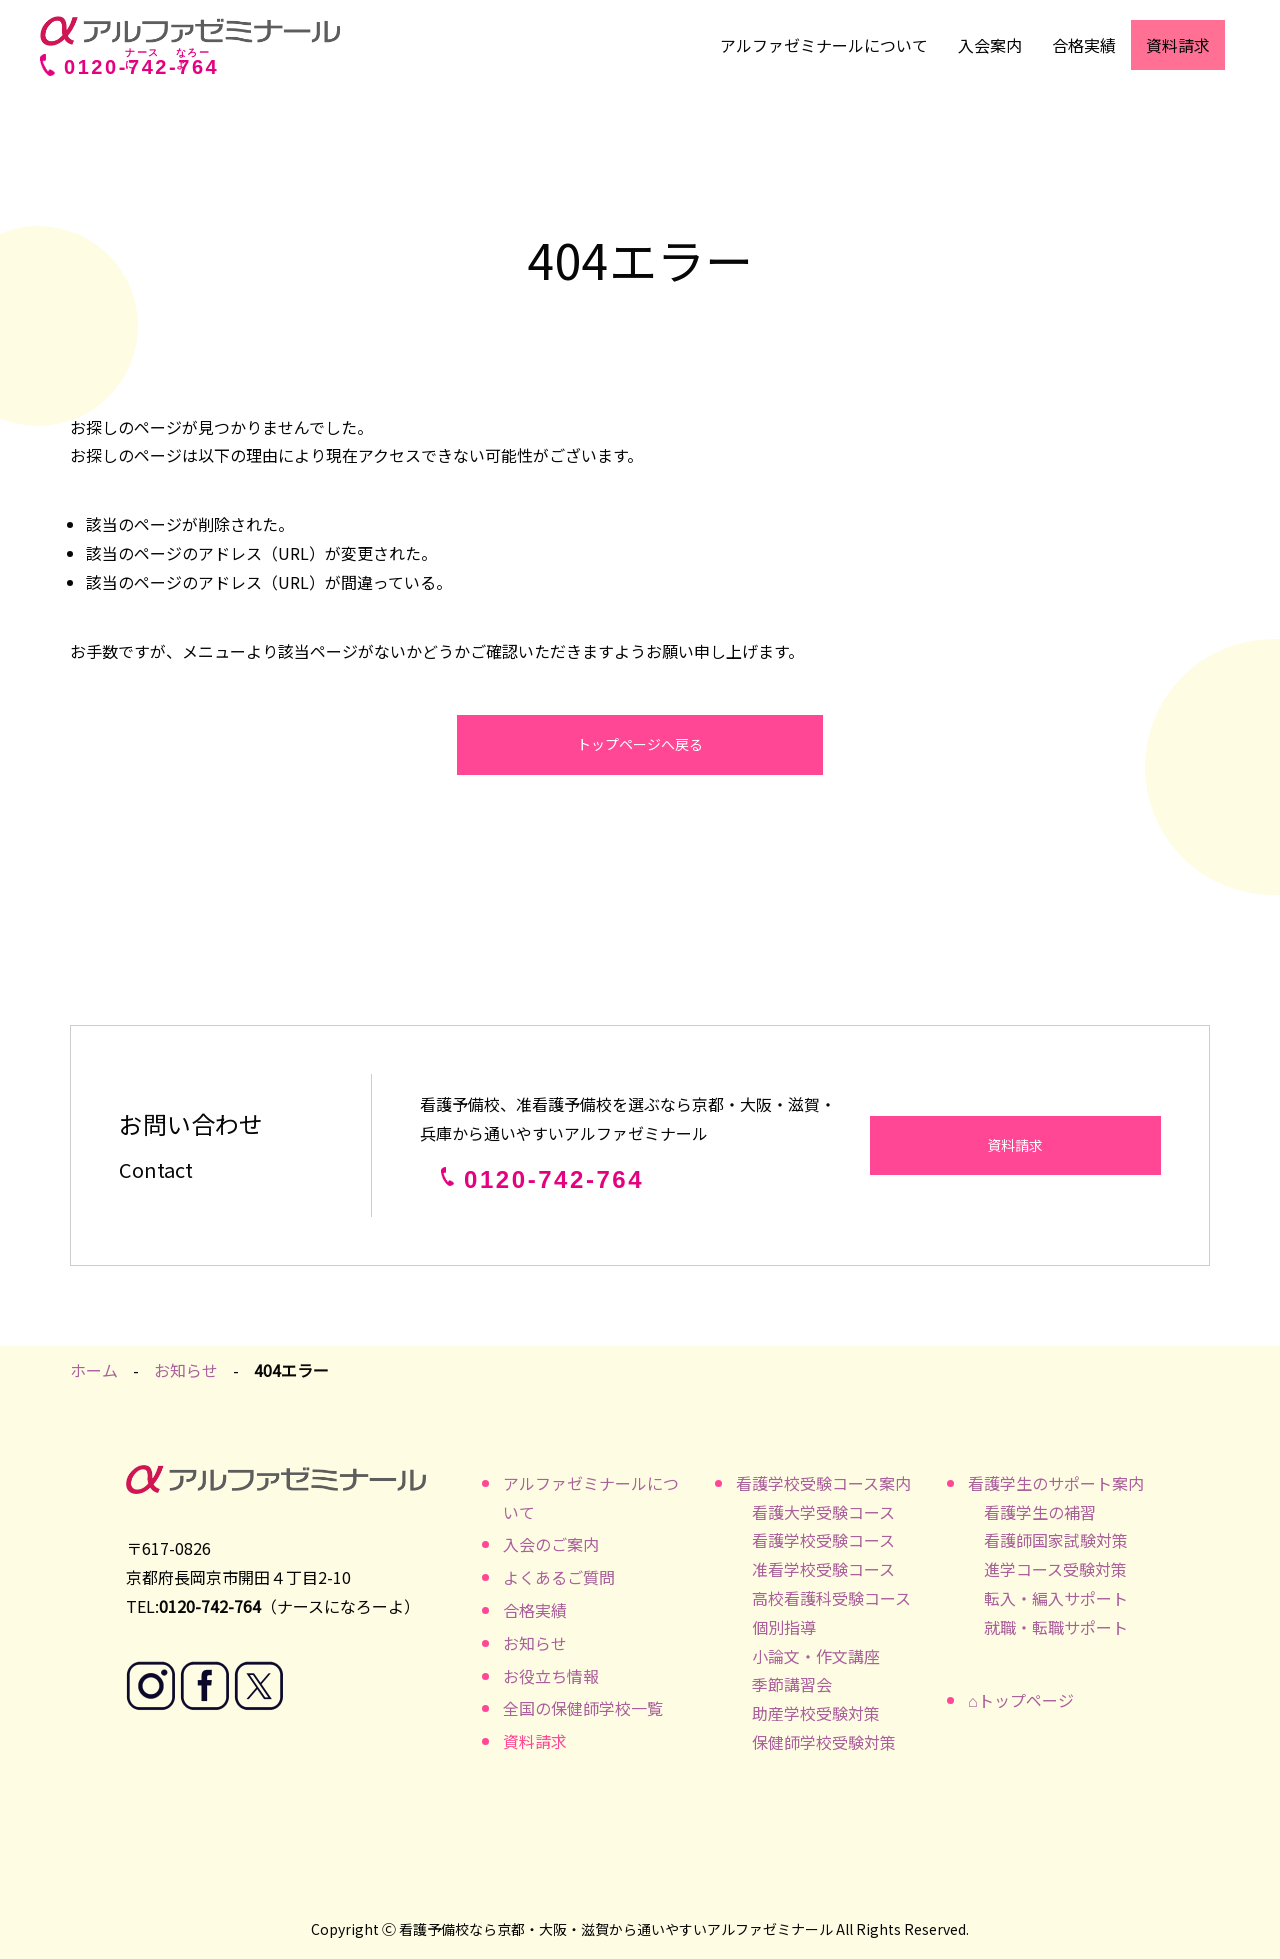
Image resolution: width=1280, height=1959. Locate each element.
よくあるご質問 (559, 1577)
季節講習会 (792, 1684)
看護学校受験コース (823, 1540)
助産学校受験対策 (816, 1713)
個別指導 (784, 1627)
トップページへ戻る (640, 744)
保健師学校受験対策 (824, 1742)
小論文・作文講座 (816, 1656)
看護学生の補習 (1040, 1512)
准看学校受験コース (823, 1569)
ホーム (94, 1370)
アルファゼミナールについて (824, 45)
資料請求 (1178, 45)
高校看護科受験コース (831, 1598)
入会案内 (990, 45)
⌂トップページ (1021, 1700)
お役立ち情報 (551, 1676)
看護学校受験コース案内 (823, 1483)
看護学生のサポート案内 (1056, 1483)
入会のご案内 (551, 1544)
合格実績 (1084, 45)
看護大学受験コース (823, 1512)
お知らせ (186, 1370)
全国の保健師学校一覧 (583, 1708)
